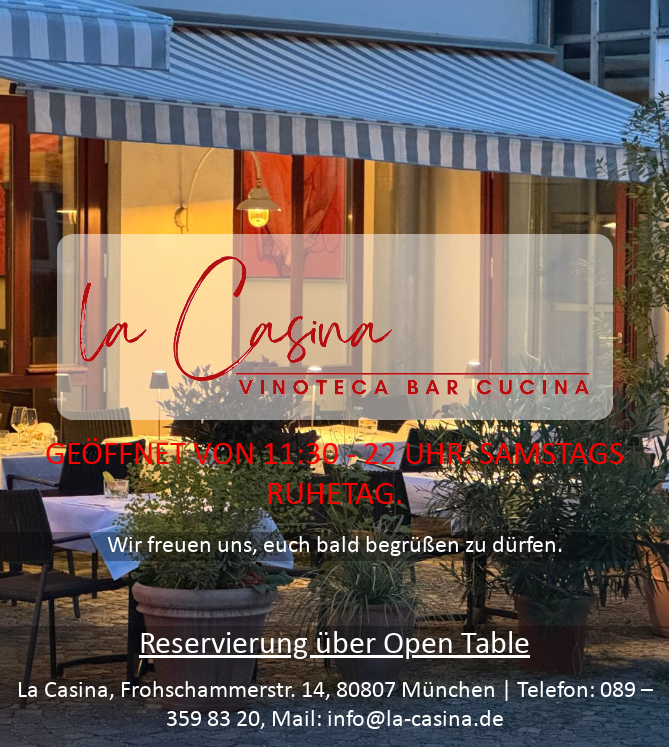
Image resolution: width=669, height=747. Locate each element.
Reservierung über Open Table (334, 645)
